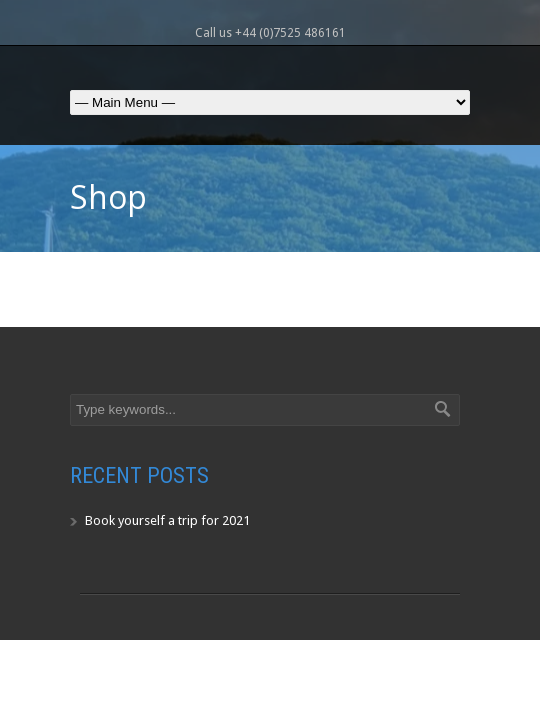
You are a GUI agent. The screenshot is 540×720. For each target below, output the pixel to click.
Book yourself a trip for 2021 (167, 520)
